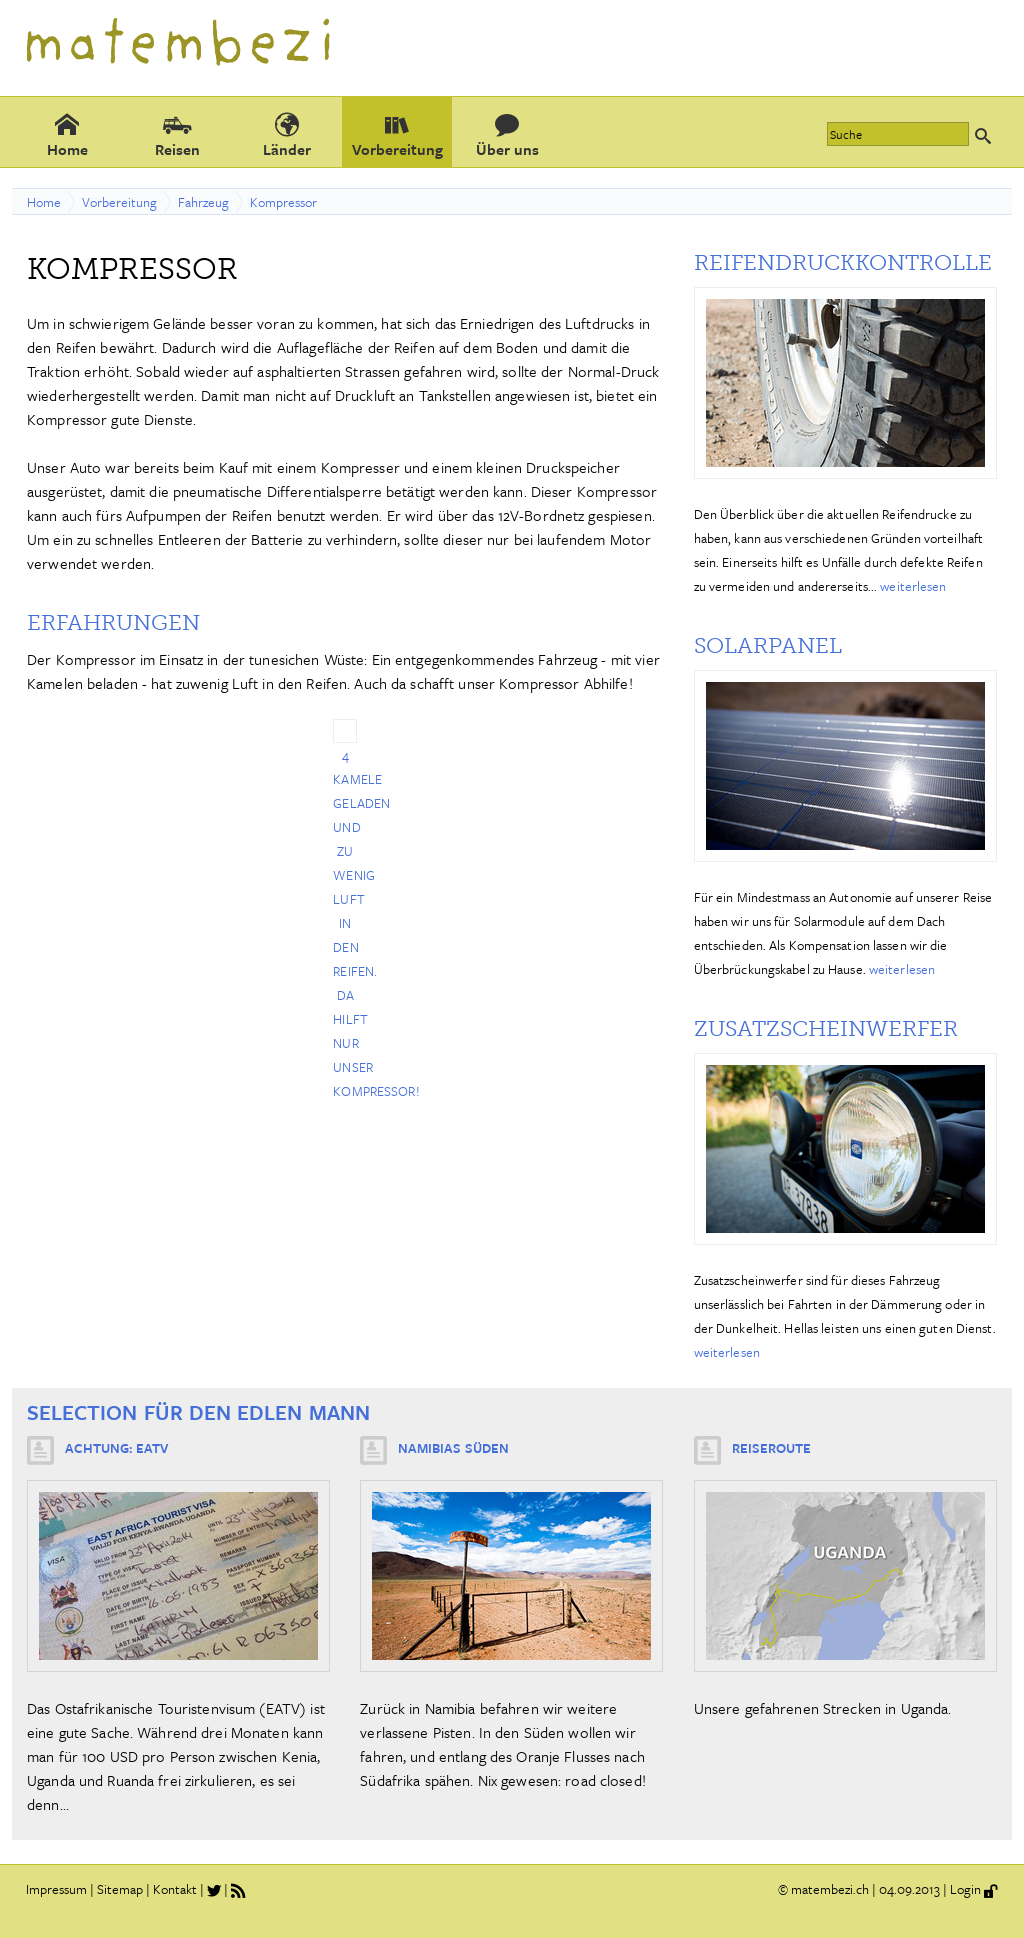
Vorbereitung (397, 134)
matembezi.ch (830, 1889)
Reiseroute (771, 1448)
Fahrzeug (203, 202)
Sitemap (120, 1889)
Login (965, 1889)
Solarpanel (768, 645)
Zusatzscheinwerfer (826, 1028)
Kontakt (175, 1889)
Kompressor (283, 202)
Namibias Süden (453, 1448)
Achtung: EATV (116, 1448)
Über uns (507, 134)
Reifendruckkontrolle (843, 262)
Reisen (177, 134)
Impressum (56, 1889)
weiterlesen (913, 586)
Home (67, 134)
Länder (287, 134)
